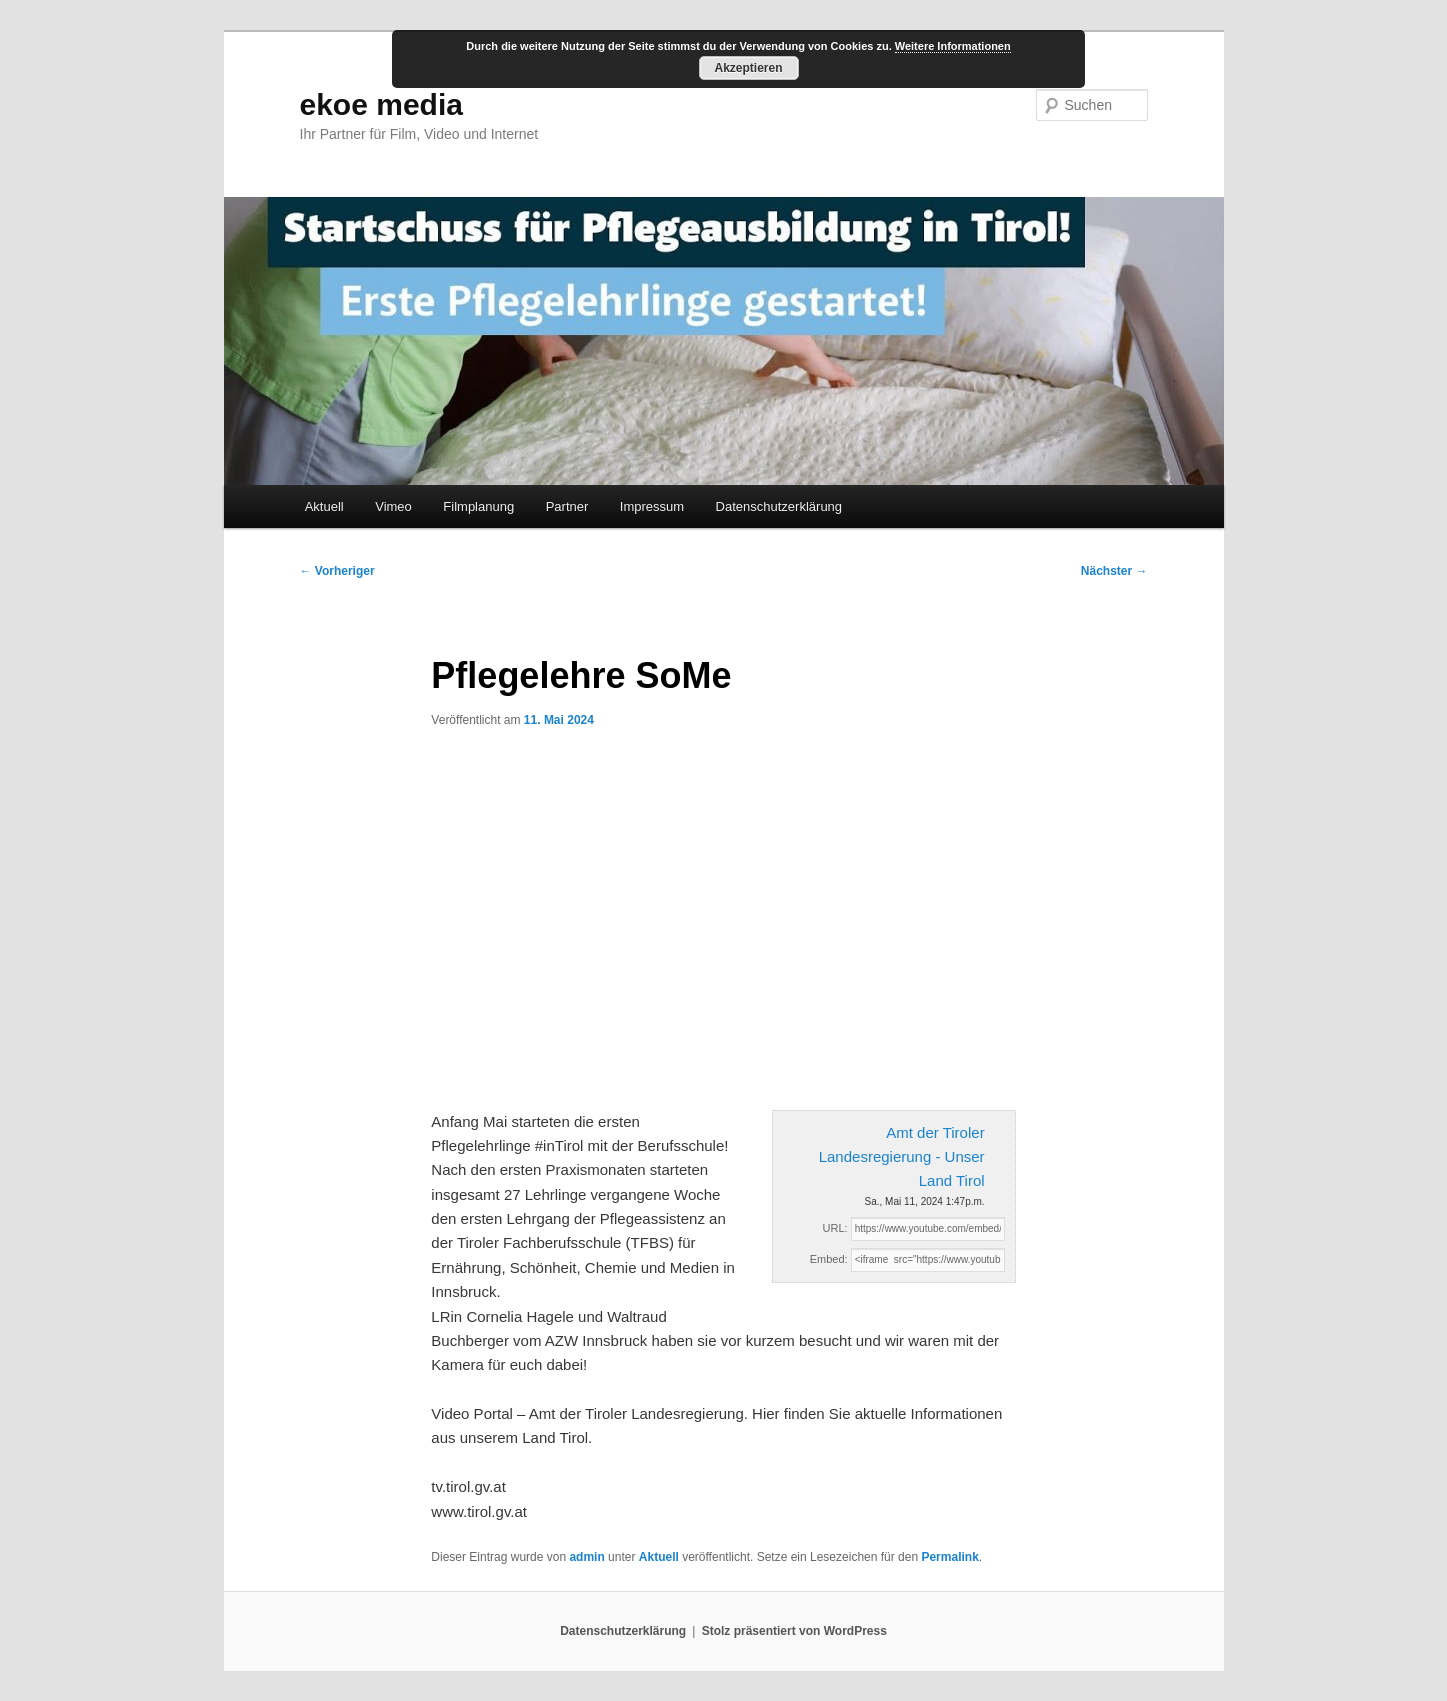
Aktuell (324, 506)
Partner (567, 506)
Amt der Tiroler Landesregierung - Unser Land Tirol (902, 1157)
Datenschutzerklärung (779, 506)
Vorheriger (337, 571)
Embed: (829, 1259)
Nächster (1114, 571)
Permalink (949, 1557)
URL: (835, 1228)
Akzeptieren (748, 68)
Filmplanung (478, 506)
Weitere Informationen (953, 46)
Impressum (652, 506)
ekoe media (381, 104)
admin (586, 1557)
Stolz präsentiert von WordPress (794, 1631)
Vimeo (393, 506)
